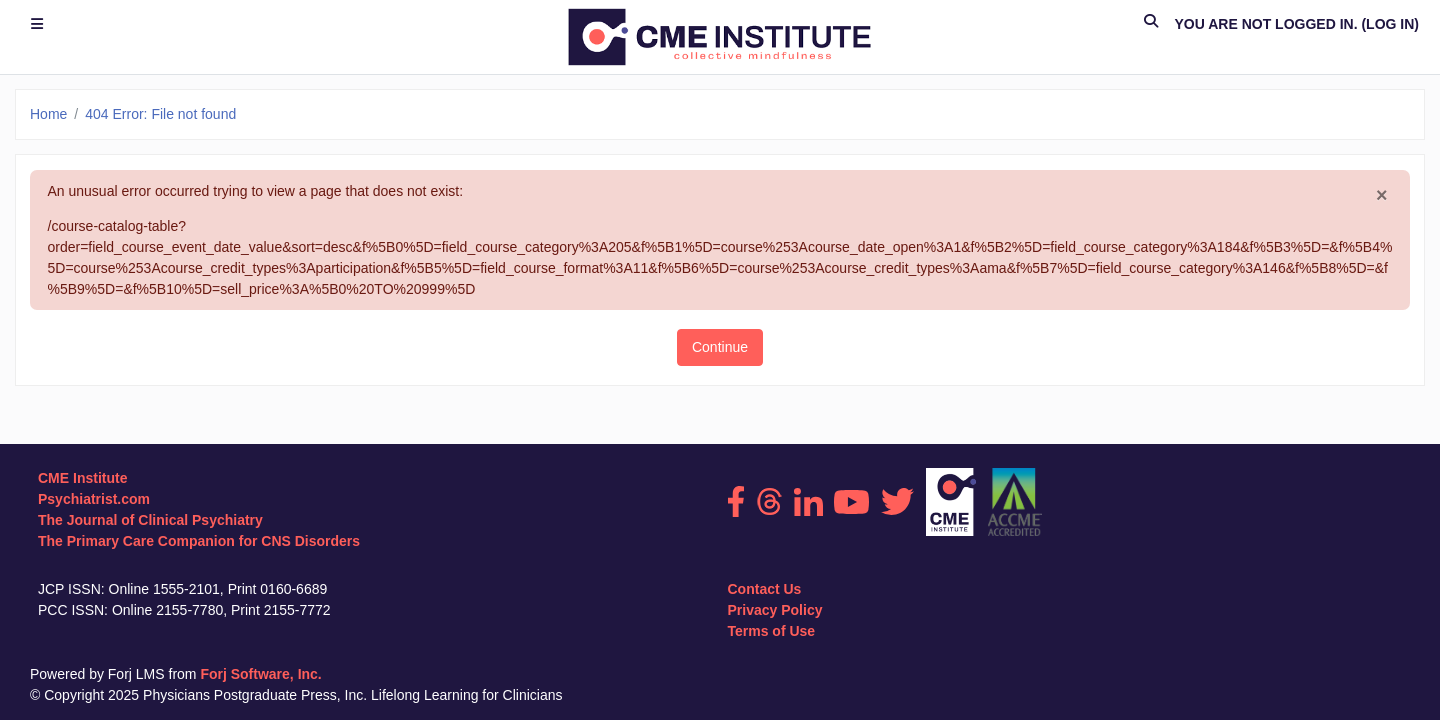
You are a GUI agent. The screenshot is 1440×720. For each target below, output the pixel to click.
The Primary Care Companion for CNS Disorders (199, 541)
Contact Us (765, 589)
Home (48, 114)
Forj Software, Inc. (260, 674)
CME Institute (82, 478)
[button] (1151, 24)
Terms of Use (772, 631)
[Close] (1382, 196)
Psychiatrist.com (94, 499)
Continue (720, 347)
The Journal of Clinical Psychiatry (150, 520)
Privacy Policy (775, 610)
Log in (1390, 24)
